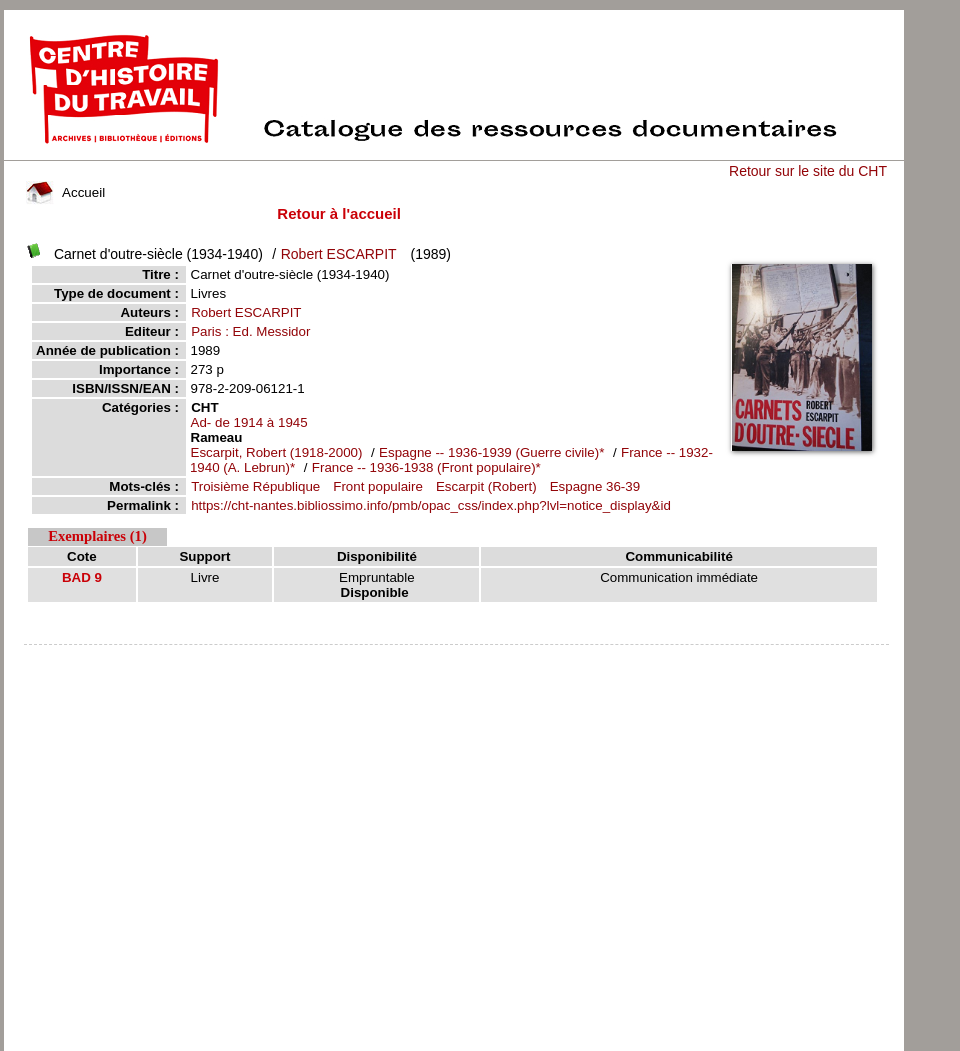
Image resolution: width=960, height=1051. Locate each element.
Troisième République (255, 486)
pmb (456, 657)
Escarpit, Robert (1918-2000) (277, 452)
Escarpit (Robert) (486, 486)
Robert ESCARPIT (339, 254)
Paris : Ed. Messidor (250, 331)
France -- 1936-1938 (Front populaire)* (426, 467)
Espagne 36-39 (595, 486)
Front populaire (378, 486)
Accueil (66, 192)
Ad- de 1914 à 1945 (249, 422)
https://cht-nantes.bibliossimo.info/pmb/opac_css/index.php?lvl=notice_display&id (431, 505)
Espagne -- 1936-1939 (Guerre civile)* (493, 452)
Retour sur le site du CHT (808, 171)
